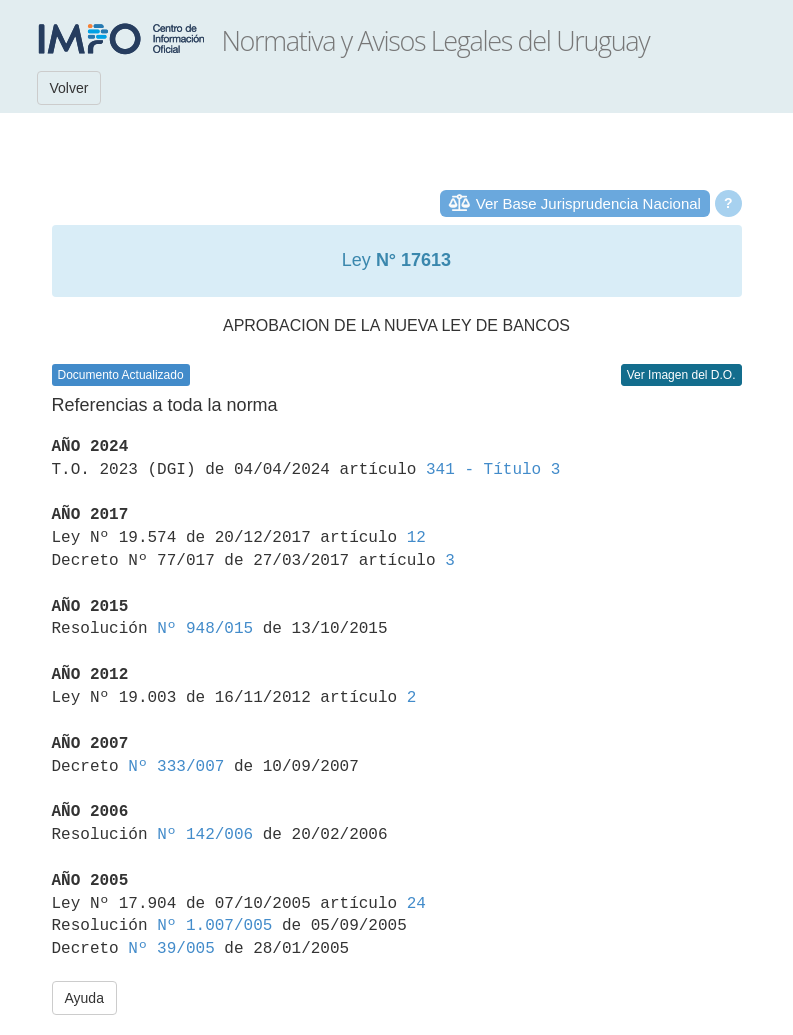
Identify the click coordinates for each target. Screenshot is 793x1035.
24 (416, 904)
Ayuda (84, 998)
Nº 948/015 (205, 629)
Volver (69, 88)
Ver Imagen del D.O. (681, 375)
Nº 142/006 (205, 835)
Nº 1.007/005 (214, 926)
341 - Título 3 (493, 470)
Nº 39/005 (171, 949)
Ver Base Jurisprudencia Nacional (588, 203)
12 (416, 538)
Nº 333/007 (176, 767)
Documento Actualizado (121, 375)
